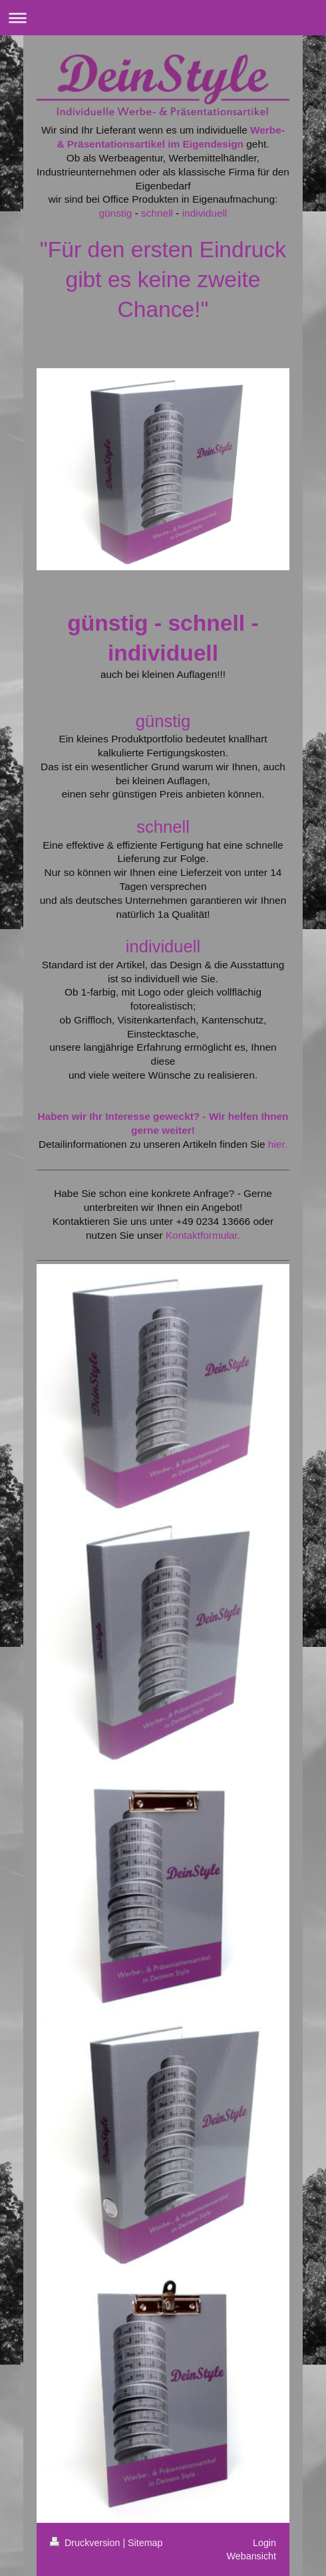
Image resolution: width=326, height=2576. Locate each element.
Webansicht (251, 2556)
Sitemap (145, 2542)
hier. (277, 1144)
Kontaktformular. (203, 1235)
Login (264, 2542)
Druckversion (86, 2542)
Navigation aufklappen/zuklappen (163, 17)
